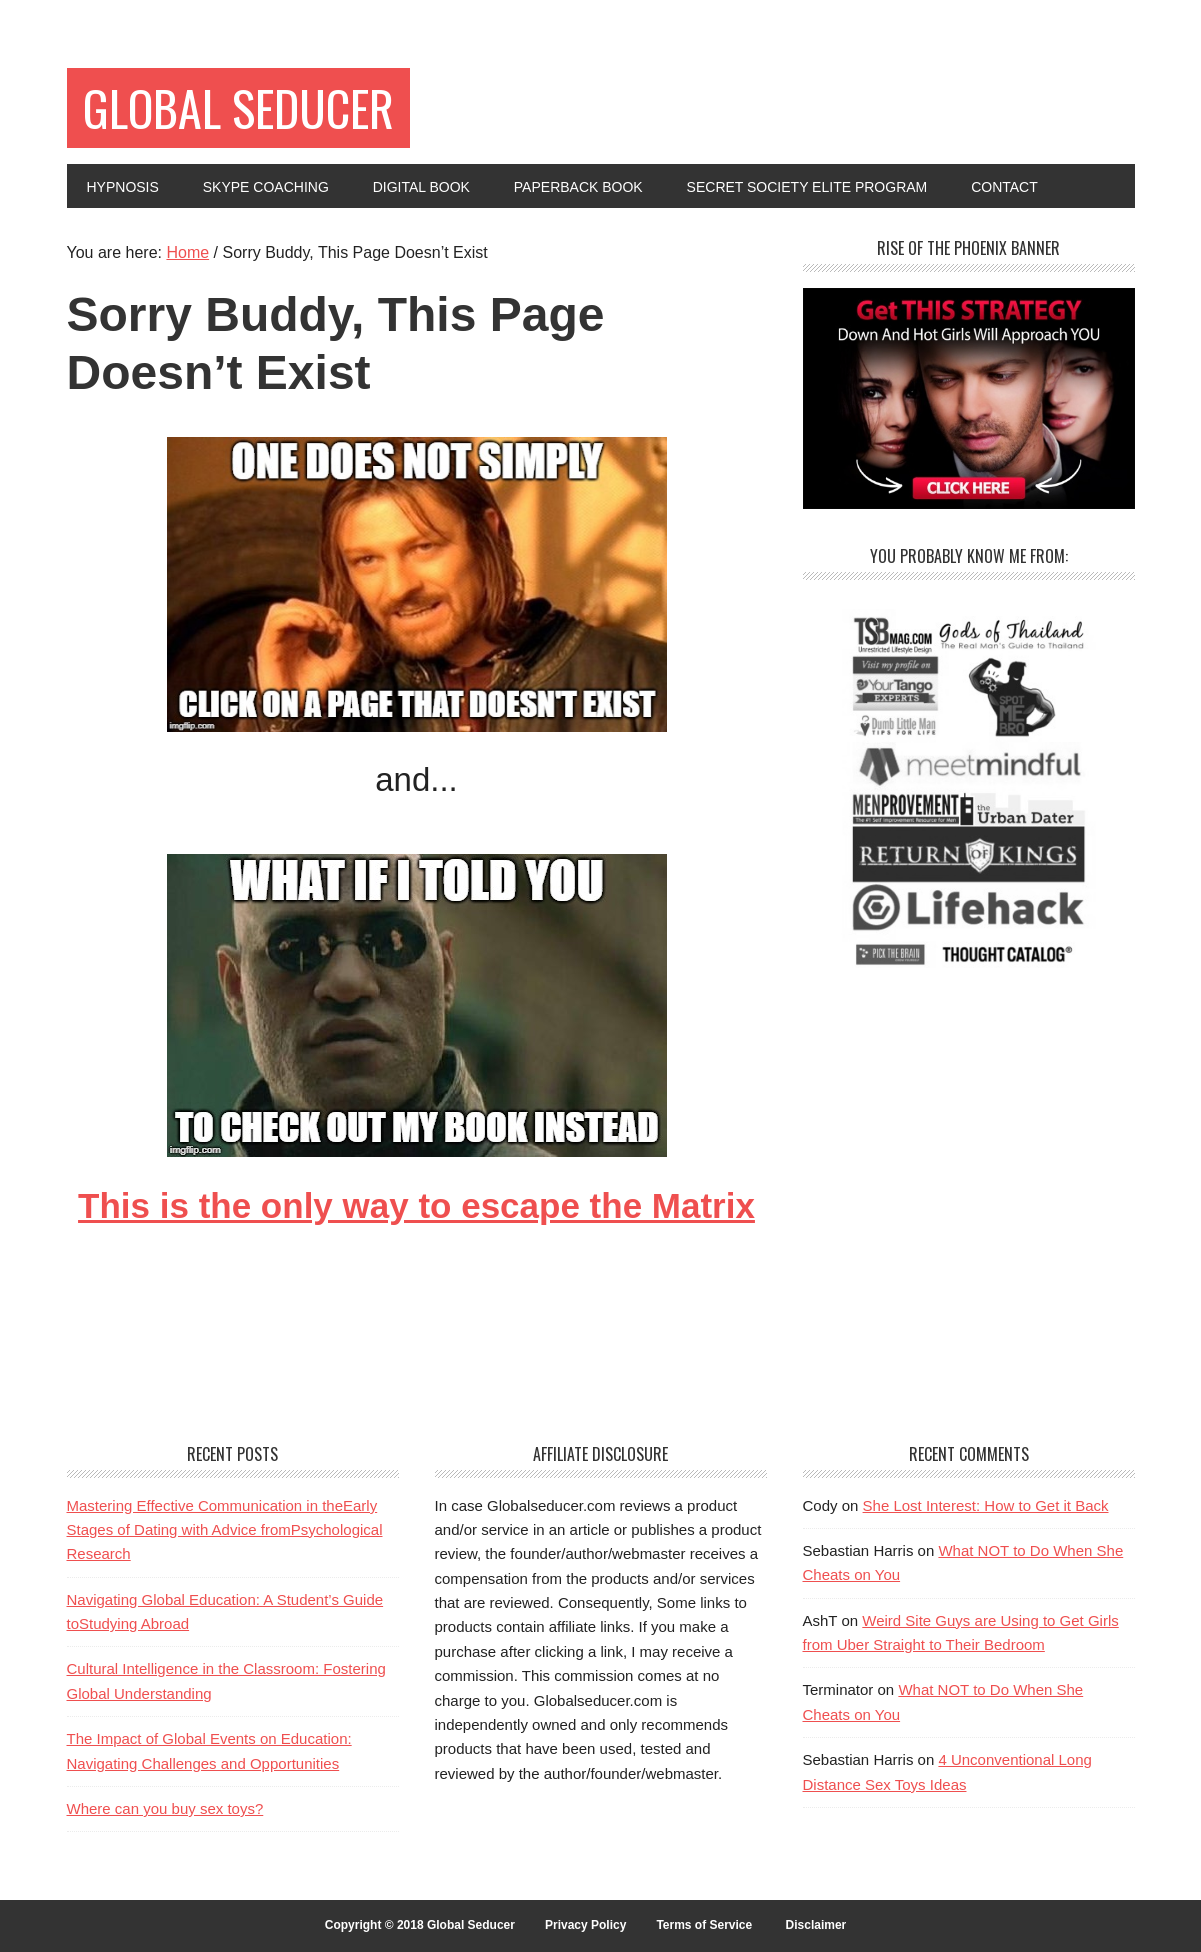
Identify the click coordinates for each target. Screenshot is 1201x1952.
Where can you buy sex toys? (165, 1808)
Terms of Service (704, 1925)
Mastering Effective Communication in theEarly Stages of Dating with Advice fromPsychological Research (225, 1530)
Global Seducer (238, 107)
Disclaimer (816, 1925)
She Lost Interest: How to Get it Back (986, 1505)
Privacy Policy (585, 1925)
